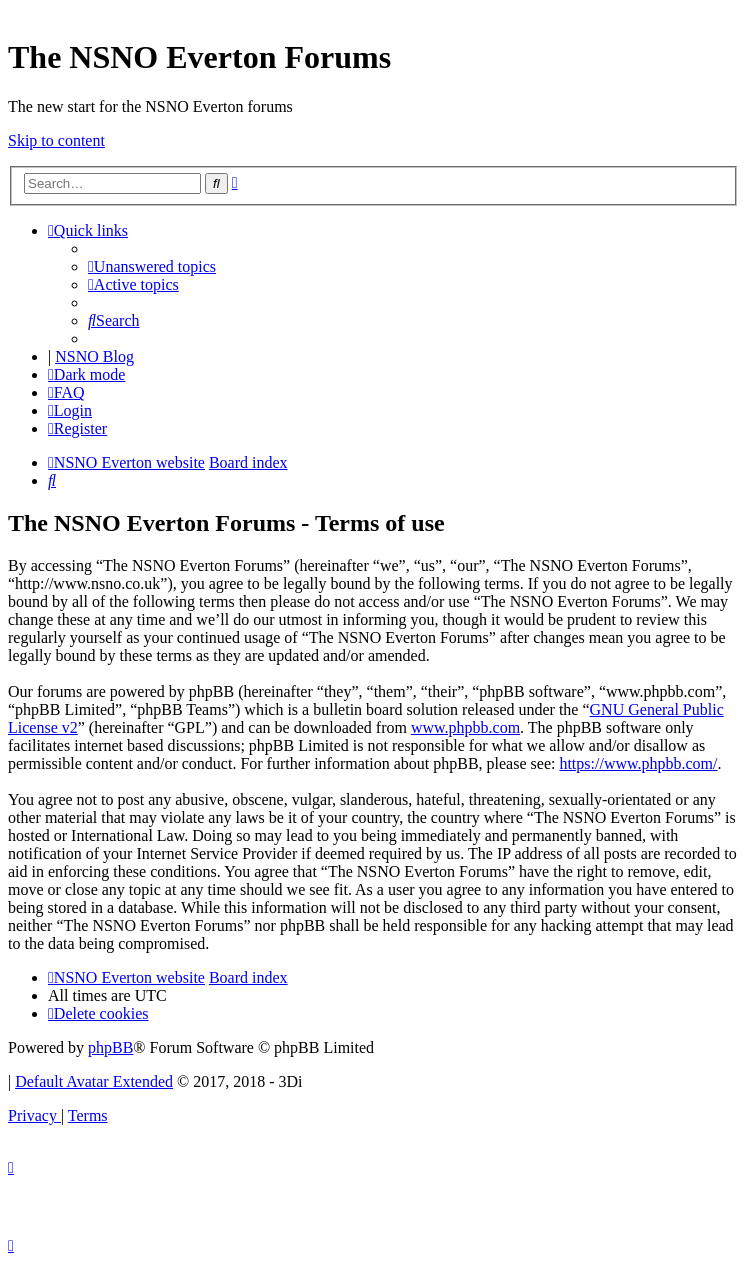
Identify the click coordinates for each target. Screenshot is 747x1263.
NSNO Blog (94, 356)
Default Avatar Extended (94, 1081)
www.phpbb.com (465, 727)
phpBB (110, 1047)
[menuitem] (152, 266)
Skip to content (56, 140)
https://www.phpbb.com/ (638, 763)
